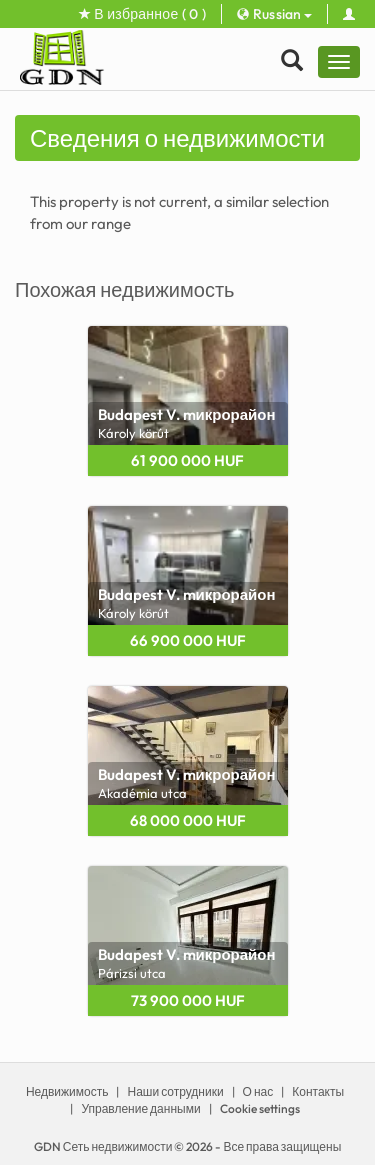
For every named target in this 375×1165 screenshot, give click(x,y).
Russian (274, 14)
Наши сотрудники (175, 1091)
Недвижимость (67, 1091)
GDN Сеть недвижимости (103, 1146)
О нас (258, 1091)
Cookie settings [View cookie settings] (260, 1108)
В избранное (142, 14)
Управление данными (140, 1108)
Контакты (318, 1091)
